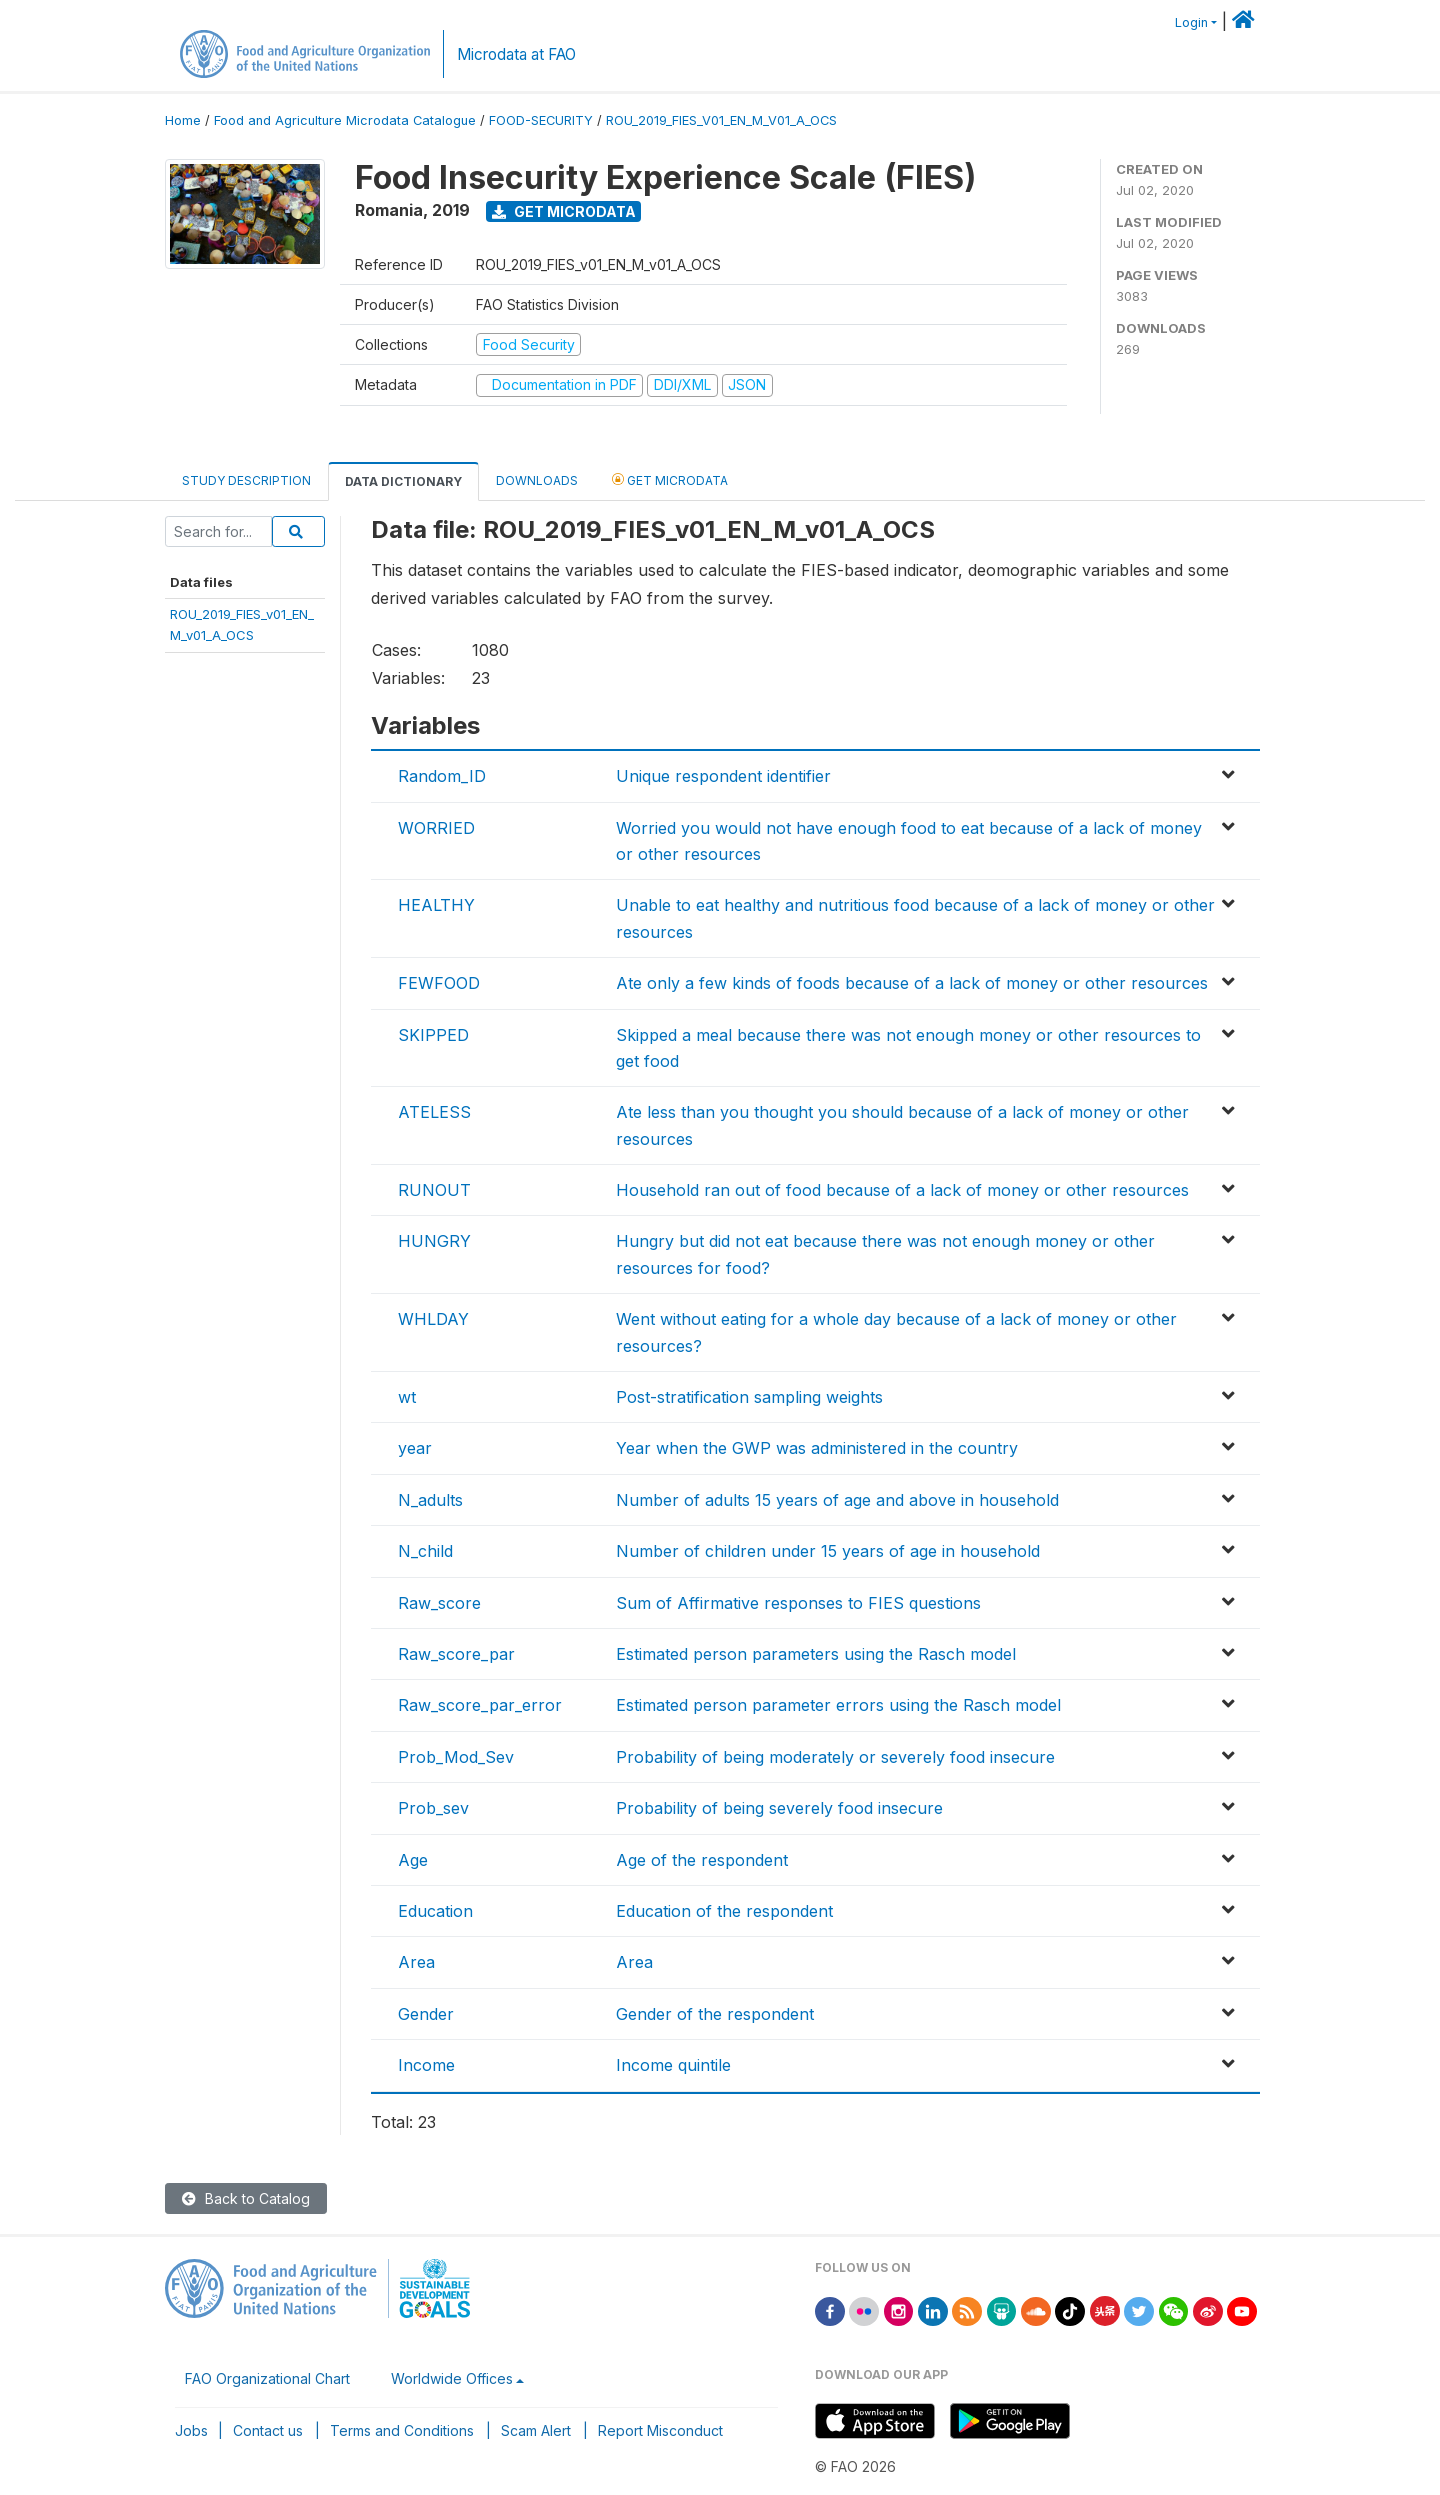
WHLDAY (433, 1319)
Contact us (268, 2430)
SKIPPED (433, 1035)
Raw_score (439, 1603)
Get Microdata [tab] (670, 479)
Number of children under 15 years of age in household (828, 1551)
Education (435, 1911)
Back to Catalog (246, 2198)
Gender (426, 2014)
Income (426, 2065)
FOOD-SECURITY (541, 120)
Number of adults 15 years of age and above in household (837, 1500)
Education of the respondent (724, 1911)
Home (183, 120)
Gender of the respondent (715, 2014)
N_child (425, 1551)
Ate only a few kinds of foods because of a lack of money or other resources (912, 983)
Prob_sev (433, 1808)
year (415, 1448)
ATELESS (434, 1112)
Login (1191, 22)
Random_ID (442, 776)
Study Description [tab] (246, 480)
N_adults (430, 1500)
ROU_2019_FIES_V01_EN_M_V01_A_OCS (721, 120)
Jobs (191, 2430)
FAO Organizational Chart (267, 2378)
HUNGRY (434, 1241)
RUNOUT (434, 1190)
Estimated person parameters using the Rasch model (816, 1654)
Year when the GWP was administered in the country (817, 1448)
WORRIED (436, 828)
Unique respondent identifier (723, 776)
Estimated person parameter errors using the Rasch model (838, 1705)
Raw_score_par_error (480, 1705)
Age (413, 1860)
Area (416, 1962)
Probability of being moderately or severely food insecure (835, 1757)
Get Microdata (564, 211)
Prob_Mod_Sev (456, 1757)
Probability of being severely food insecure (779, 1808)
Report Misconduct (660, 2430)
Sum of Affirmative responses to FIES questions (798, 1603)
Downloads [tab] (537, 480)
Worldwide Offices (452, 2378)
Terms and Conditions (402, 2430)
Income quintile (673, 2065)
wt (407, 1397)
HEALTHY (436, 905)
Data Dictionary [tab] (403, 481)
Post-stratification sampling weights (749, 1397)
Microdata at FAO (516, 54)
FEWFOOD (439, 983)
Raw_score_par (456, 1654)
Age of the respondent (702, 1860)
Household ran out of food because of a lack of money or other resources (902, 1190)
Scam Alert (536, 2430)
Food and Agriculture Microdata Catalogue (345, 120)
